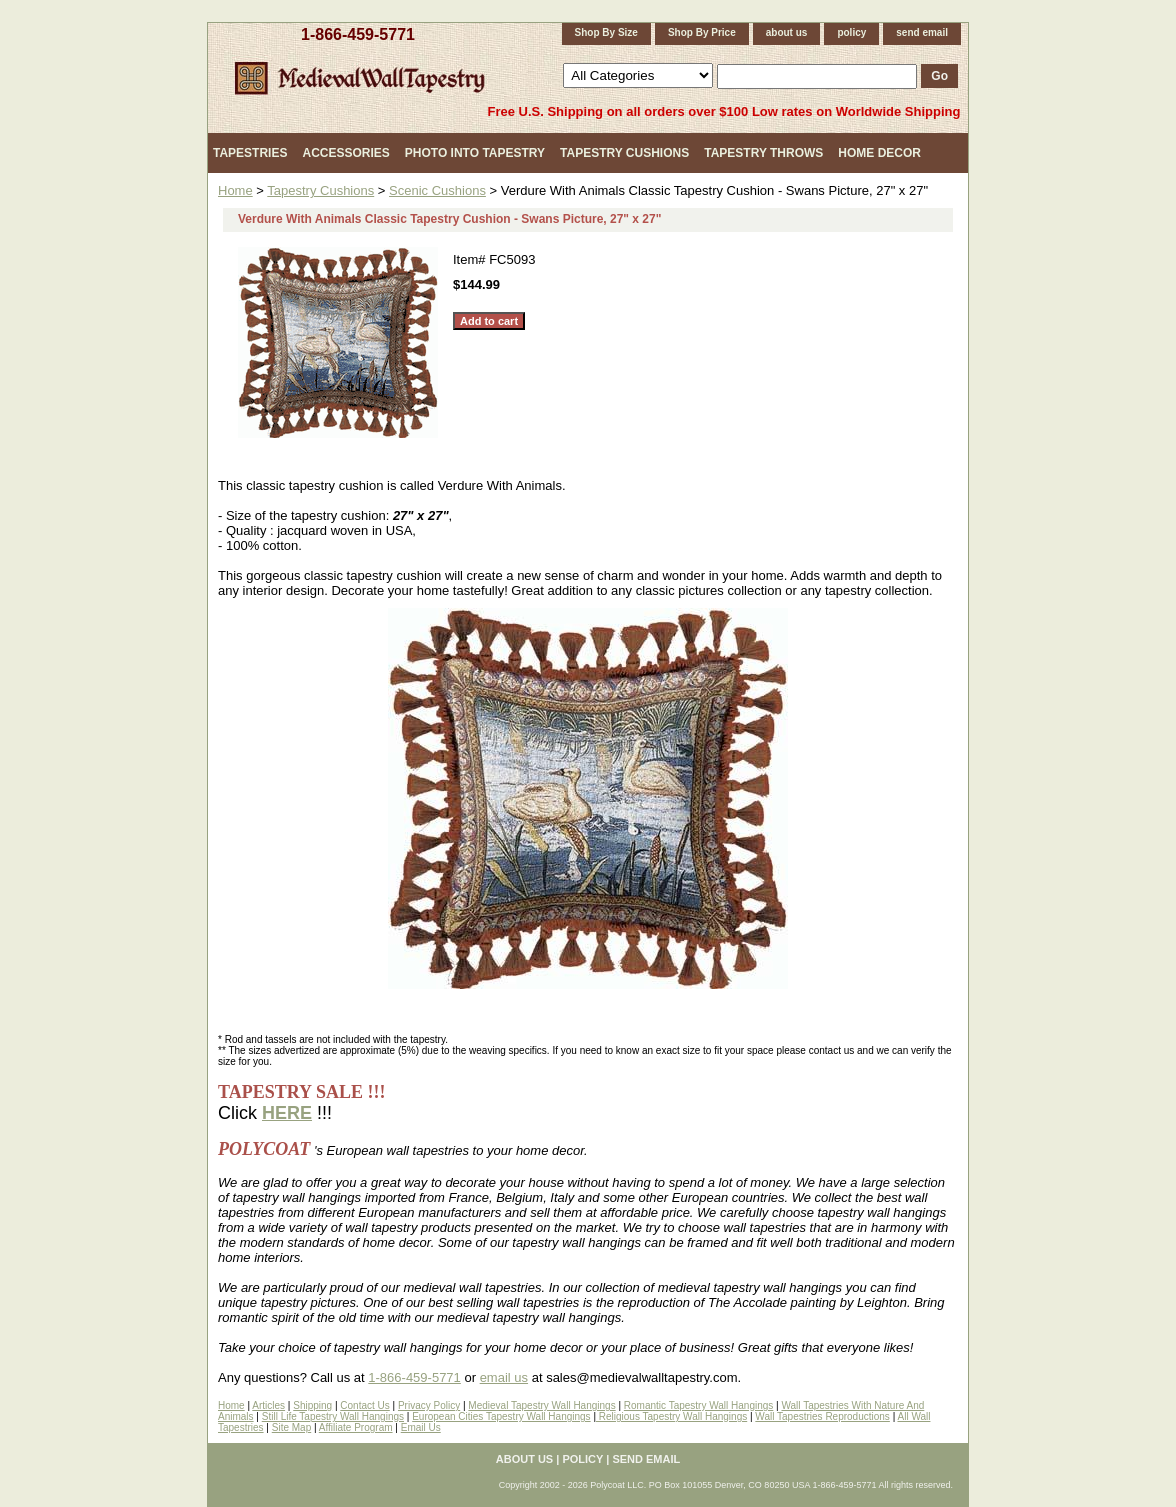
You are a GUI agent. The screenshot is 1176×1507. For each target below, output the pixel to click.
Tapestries (250, 153)
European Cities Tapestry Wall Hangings (501, 1416)
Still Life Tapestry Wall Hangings (333, 1416)
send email (922, 32)
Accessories (345, 153)
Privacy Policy (429, 1405)
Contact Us (364, 1405)
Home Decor (879, 153)
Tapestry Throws (763, 153)
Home (235, 190)
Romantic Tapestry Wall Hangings (699, 1405)
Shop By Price (702, 32)
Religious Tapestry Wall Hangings (671, 1416)
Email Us (421, 1427)
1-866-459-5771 (358, 34)
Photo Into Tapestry (475, 153)
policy (851, 32)
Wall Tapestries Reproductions (822, 1416)
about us (787, 32)
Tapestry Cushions (624, 153)
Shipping (312, 1405)
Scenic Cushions (437, 190)
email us (504, 1377)
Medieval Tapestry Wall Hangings (541, 1405)
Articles (268, 1405)
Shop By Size (606, 32)
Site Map (291, 1427)
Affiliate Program (356, 1427)
